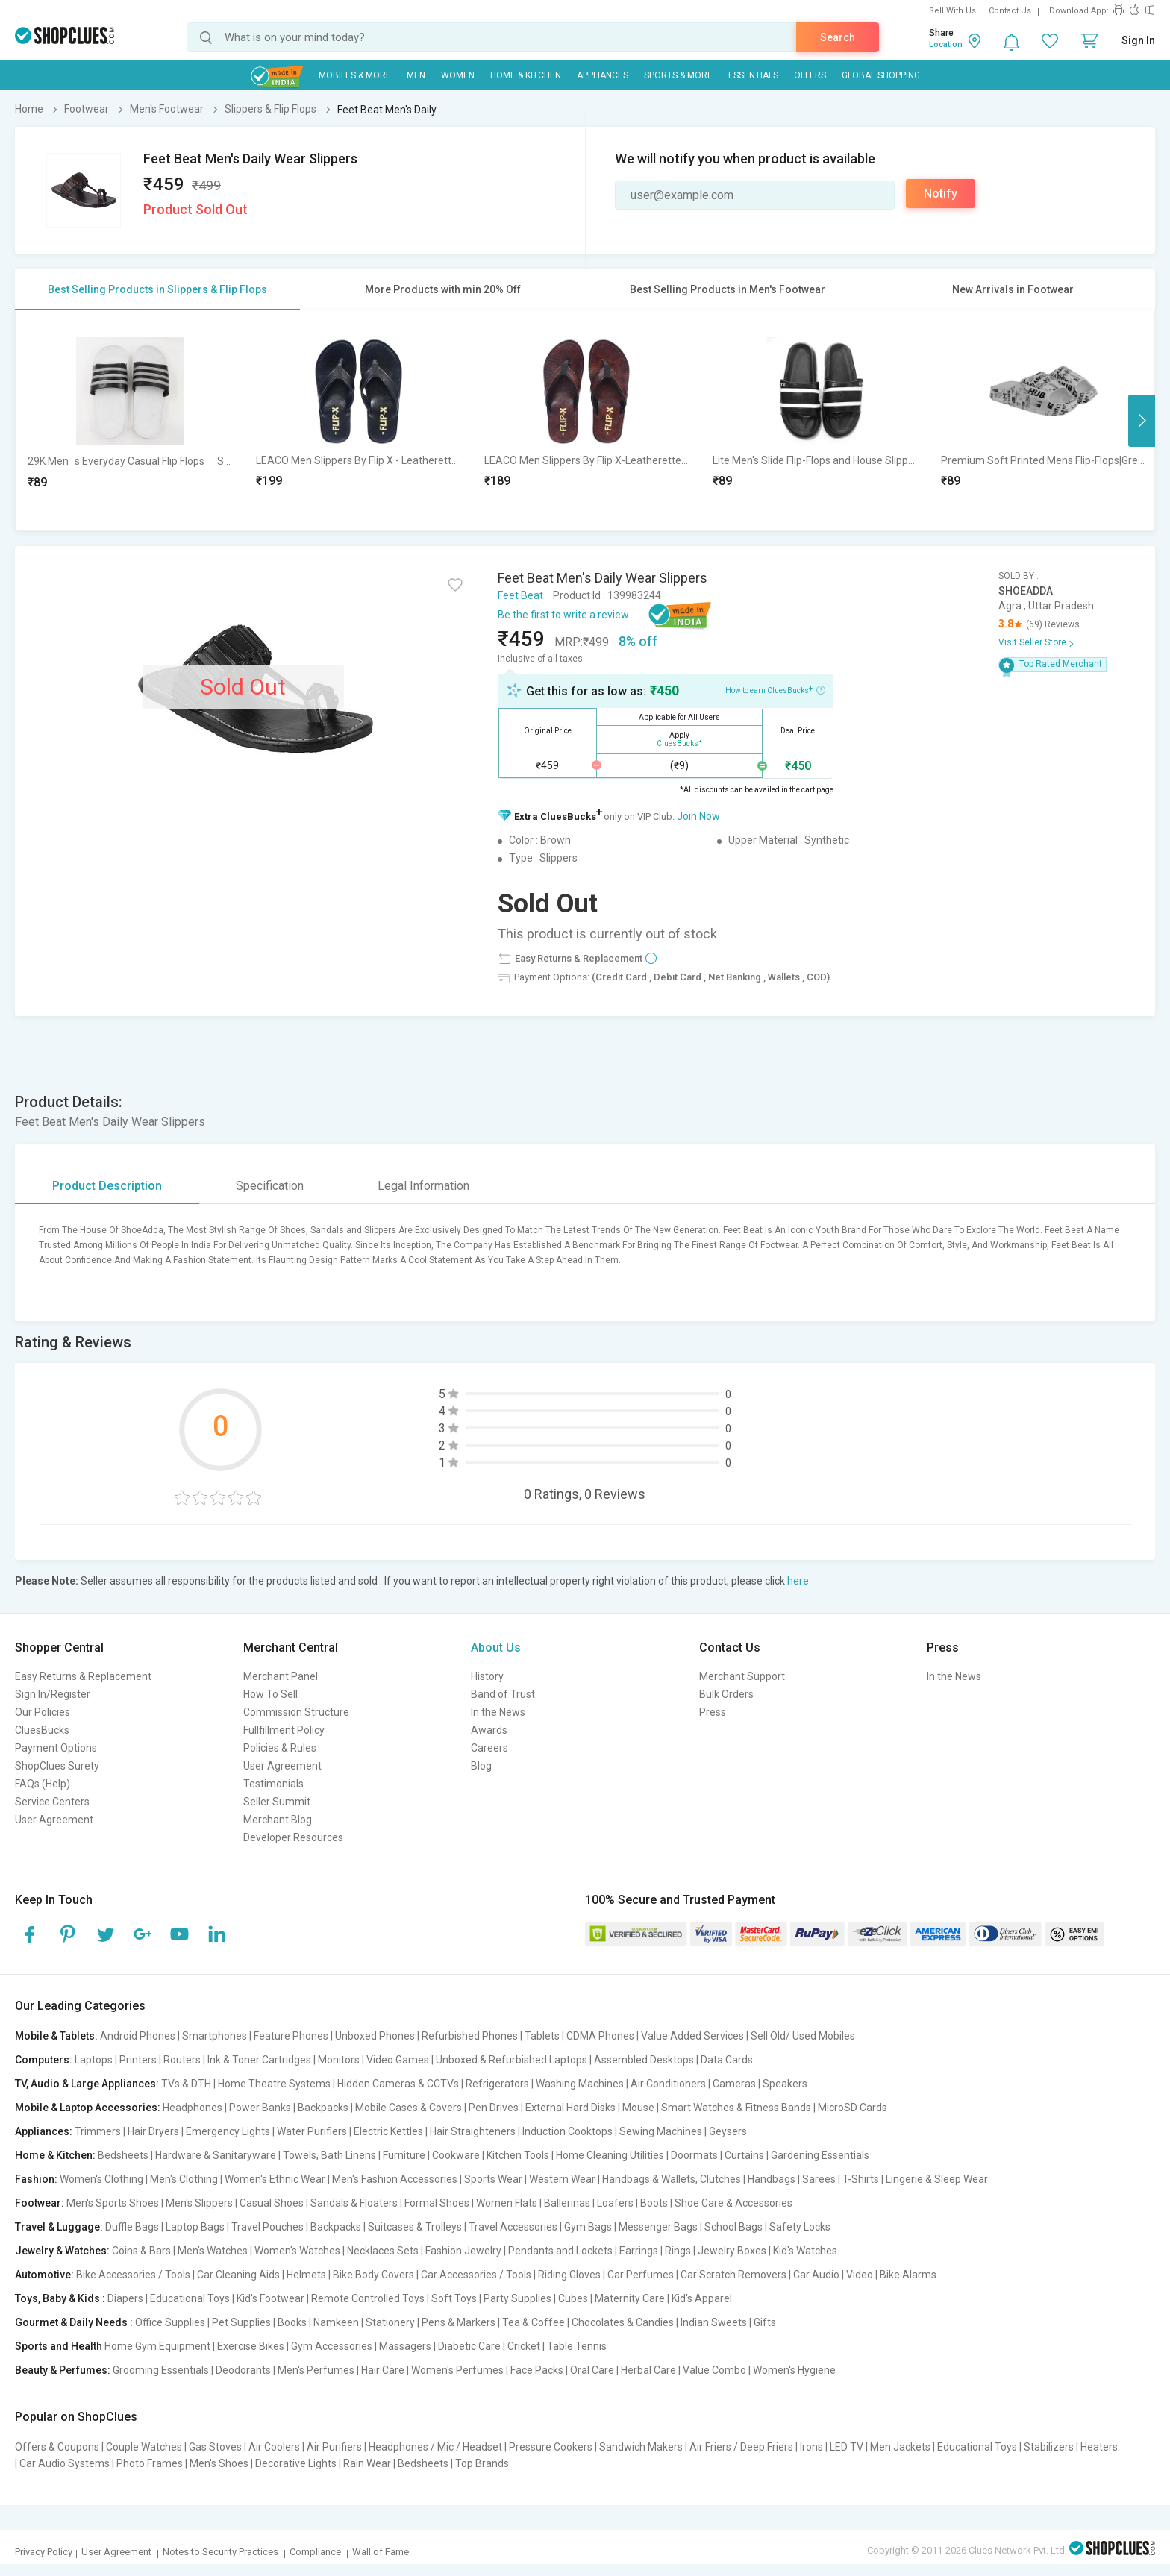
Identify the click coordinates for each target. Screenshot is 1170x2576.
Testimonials (273, 1784)
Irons (811, 2447)
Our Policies (42, 1712)
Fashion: (36, 2179)
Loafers (615, 2203)
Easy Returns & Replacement (83, 1676)
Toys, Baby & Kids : (60, 2298)
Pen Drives (494, 2107)
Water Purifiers (312, 2131)
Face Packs (536, 2370)
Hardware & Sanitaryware (215, 2155)
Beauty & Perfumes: (62, 2370)
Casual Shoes (272, 2203)
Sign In (1138, 40)
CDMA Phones (600, 2036)
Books (292, 2322)
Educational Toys (190, 2298)
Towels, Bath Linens (329, 2155)
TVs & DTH (186, 2084)
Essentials (753, 75)
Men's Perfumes (316, 2370)
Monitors (339, 2060)
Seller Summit (276, 1802)
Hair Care (382, 2370)
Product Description (107, 1186)
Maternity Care (630, 2298)
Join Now (698, 816)
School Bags (733, 2227)
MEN (416, 75)
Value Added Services (692, 2036)
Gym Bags (588, 2227)
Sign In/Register (52, 1694)
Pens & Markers (458, 2322)
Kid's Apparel (702, 2298)
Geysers (728, 2131)
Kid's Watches (805, 2251)
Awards (489, 1730)
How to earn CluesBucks (775, 689)
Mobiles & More (355, 75)
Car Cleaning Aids (238, 2275)
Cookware (456, 2155)
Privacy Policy (43, 2551)
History (487, 1676)
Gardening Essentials (820, 2155)
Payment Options (56, 1748)
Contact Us (1010, 11)
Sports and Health (58, 2346)
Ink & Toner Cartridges (259, 2060)
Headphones (192, 2107)
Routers (182, 2060)
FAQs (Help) (42, 1784)
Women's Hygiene (794, 2370)
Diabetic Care (469, 2346)
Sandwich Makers (641, 2447)
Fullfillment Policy (284, 1730)
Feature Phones (291, 2036)
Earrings (638, 2251)
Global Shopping (881, 75)
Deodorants (243, 2370)
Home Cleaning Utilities (610, 2155)
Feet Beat (520, 595)
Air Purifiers (334, 2447)
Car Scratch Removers (733, 2275)
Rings (678, 2251)
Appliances (602, 75)
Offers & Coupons (57, 2447)
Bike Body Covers (373, 2275)
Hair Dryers (153, 2131)
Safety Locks (799, 2227)
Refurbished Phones (470, 2036)
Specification (270, 1186)
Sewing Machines (660, 2131)
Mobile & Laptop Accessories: (87, 2107)
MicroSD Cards (852, 2107)
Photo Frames (149, 2463)
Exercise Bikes (250, 2346)
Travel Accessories (513, 2227)
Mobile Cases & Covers (408, 2107)
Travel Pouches (267, 2227)
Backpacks (323, 2107)
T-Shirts (860, 2179)
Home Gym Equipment (157, 2346)
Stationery (390, 2322)
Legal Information (423, 1186)
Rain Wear (367, 2463)
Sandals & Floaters (354, 2203)
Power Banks (260, 2107)
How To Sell (270, 1694)
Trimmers (98, 2131)
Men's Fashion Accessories (394, 2179)
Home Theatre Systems (274, 2084)
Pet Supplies (241, 2322)
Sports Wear (493, 2179)
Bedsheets (123, 2155)
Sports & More (678, 75)
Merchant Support (742, 1676)
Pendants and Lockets (560, 2251)
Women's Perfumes (457, 2370)
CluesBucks (42, 1730)
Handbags (771, 2179)
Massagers (405, 2346)
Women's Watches (297, 2251)
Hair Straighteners (473, 2131)
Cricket (523, 2346)
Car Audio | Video (833, 2275)
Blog (481, 1766)
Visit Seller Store (1032, 642)
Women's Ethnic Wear (275, 2179)
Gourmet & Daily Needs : (74, 2322)
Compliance (315, 2551)
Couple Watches (144, 2447)
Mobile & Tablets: (56, 2036)
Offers (810, 75)
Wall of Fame (380, 2551)
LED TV (846, 2447)
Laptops (94, 2060)
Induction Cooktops (567, 2131)
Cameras (734, 2084)
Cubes (573, 2298)
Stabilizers (1049, 2447)
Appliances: (43, 2131)
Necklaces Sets (383, 2251)
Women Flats (506, 2203)
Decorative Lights (296, 2463)
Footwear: (39, 2203)
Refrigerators (497, 2084)
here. (799, 1581)
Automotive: (44, 2275)
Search (837, 37)
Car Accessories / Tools (476, 2275)
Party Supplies (517, 2298)
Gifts (765, 2322)
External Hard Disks (570, 2107)
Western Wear (562, 2179)
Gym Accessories (331, 2346)
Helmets (306, 2275)
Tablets (542, 2036)
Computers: (43, 2060)
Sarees (819, 2179)
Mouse (638, 2107)
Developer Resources (293, 1837)
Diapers (125, 2298)
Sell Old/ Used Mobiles (803, 2036)
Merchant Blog (277, 1820)
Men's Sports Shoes (112, 2203)
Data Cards (727, 2060)
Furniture (404, 2155)
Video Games (397, 2060)
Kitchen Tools (518, 2155)
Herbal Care (648, 2370)
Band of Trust (503, 1694)
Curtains (744, 2155)
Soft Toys (454, 2298)
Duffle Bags (132, 2227)
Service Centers (52, 1802)
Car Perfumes (640, 2275)
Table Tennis (577, 2346)
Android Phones (137, 2036)
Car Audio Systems (64, 2463)
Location (946, 44)
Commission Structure (296, 1712)
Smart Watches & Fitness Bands (736, 2107)
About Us (496, 1647)
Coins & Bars (141, 2251)
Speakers (785, 2084)
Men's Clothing (184, 2179)
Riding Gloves (569, 2275)
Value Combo (714, 2370)
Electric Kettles (388, 2131)
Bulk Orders (726, 1694)
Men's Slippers (199, 2203)
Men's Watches (213, 2251)
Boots (654, 2203)
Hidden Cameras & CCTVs (398, 2084)
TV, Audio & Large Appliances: (87, 2084)
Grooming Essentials (161, 2370)
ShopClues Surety (57, 1766)
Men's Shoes (219, 2463)
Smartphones (214, 2036)
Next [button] (1141, 421)
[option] (130, 420)
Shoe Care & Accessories (733, 2203)
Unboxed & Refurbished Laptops (511, 2060)
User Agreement (54, 1820)
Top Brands (482, 2463)
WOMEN (458, 75)
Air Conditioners (668, 2084)
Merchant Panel (280, 1676)
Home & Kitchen (525, 75)
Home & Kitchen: (55, 2155)
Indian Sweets (714, 2322)
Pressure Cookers (550, 2447)
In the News (498, 1712)
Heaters (1099, 2447)
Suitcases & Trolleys (415, 2227)
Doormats (694, 2155)
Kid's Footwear (270, 2298)
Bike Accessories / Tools (133, 2275)
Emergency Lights (228, 2131)
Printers (138, 2060)
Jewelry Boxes (732, 2251)
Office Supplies (170, 2322)
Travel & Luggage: (59, 2227)
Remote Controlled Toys (368, 2298)
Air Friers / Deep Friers (741, 2447)
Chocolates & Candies (623, 2322)
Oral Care (592, 2370)
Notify (940, 194)
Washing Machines (580, 2084)
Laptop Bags (195, 2227)
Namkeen (336, 2322)
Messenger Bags (658, 2227)
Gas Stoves (215, 2447)
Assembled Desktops (644, 2060)
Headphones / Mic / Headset (435, 2447)
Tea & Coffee (533, 2322)
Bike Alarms (908, 2275)
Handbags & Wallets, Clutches (671, 2179)
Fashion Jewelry (463, 2251)
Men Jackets (900, 2447)
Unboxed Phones (375, 2036)
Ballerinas (567, 2203)
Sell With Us (952, 11)
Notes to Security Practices (220, 2551)
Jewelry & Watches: (62, 2251)
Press (712, 1712)
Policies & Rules (279, 1748)
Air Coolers (274, 2447)
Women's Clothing (101, 2179)
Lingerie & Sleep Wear (937, 2179)
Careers (489, 1748)
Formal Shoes (436, 2203)
